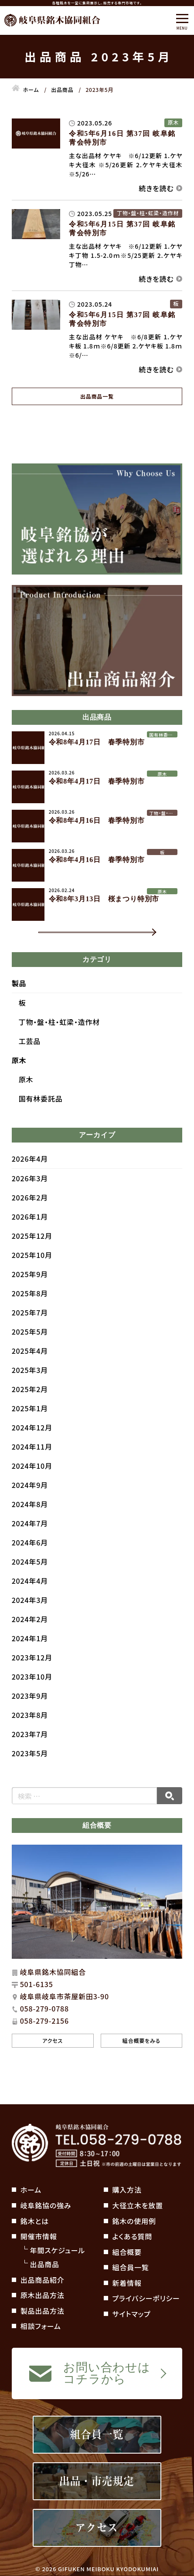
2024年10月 (32, 1483)
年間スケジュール (57, 2250)
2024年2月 (30, 1637)
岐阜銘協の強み (45, 2205)
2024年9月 (30, 1503)
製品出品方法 (42, 2311)
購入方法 (127, 2189)
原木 (19, 1078)
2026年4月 (30, 1176)
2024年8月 (30, 1522)
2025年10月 (32, 1273)
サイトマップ (131, 2314)
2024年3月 (30, 1618)
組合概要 (127, 2252)
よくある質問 (132, 2236)
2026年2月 (30, 1215)
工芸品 (30, 1059)
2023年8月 (30, 1732)
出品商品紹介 (42, 2280)
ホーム (30, 2189)
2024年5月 (30, 1579)
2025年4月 (30, 1368)
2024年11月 (32, 1464)
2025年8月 (30, 1311)
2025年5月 (30, 1349)
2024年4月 (30, 1598)
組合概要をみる (141, 2058)
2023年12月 (32, 1675)
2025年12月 (32, 1253)
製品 (19, 1001)
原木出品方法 (42, 2295)
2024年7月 (30, 1541)
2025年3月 (30, 1388)
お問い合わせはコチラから (106, 2373)
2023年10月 (32, 1694)
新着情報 (127, 2283)
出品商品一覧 (97, 396)
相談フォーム (40, 2326)
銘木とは (34, 2221)
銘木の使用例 (134, 2221)
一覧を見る (72, 941)
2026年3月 (30, 1196)
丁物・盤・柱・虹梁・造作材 (59, 1040)
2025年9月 (30, 1292)
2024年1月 (30, 1656)
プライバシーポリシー (146, 2298)
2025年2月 (30, 1407)
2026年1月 (30, 1234)
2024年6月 (30, 1560)
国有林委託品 (41, 1117)
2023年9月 (30, 1713)
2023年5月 (30, 1771)
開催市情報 (38, 2236)
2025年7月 (30, 1330)
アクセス (52, 2058)
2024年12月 (32, 1445)
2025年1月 (30, 1426)
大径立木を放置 (137, 2205)
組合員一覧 (130, 2267)
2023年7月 (30, 1752)
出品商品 (44, 2264)
